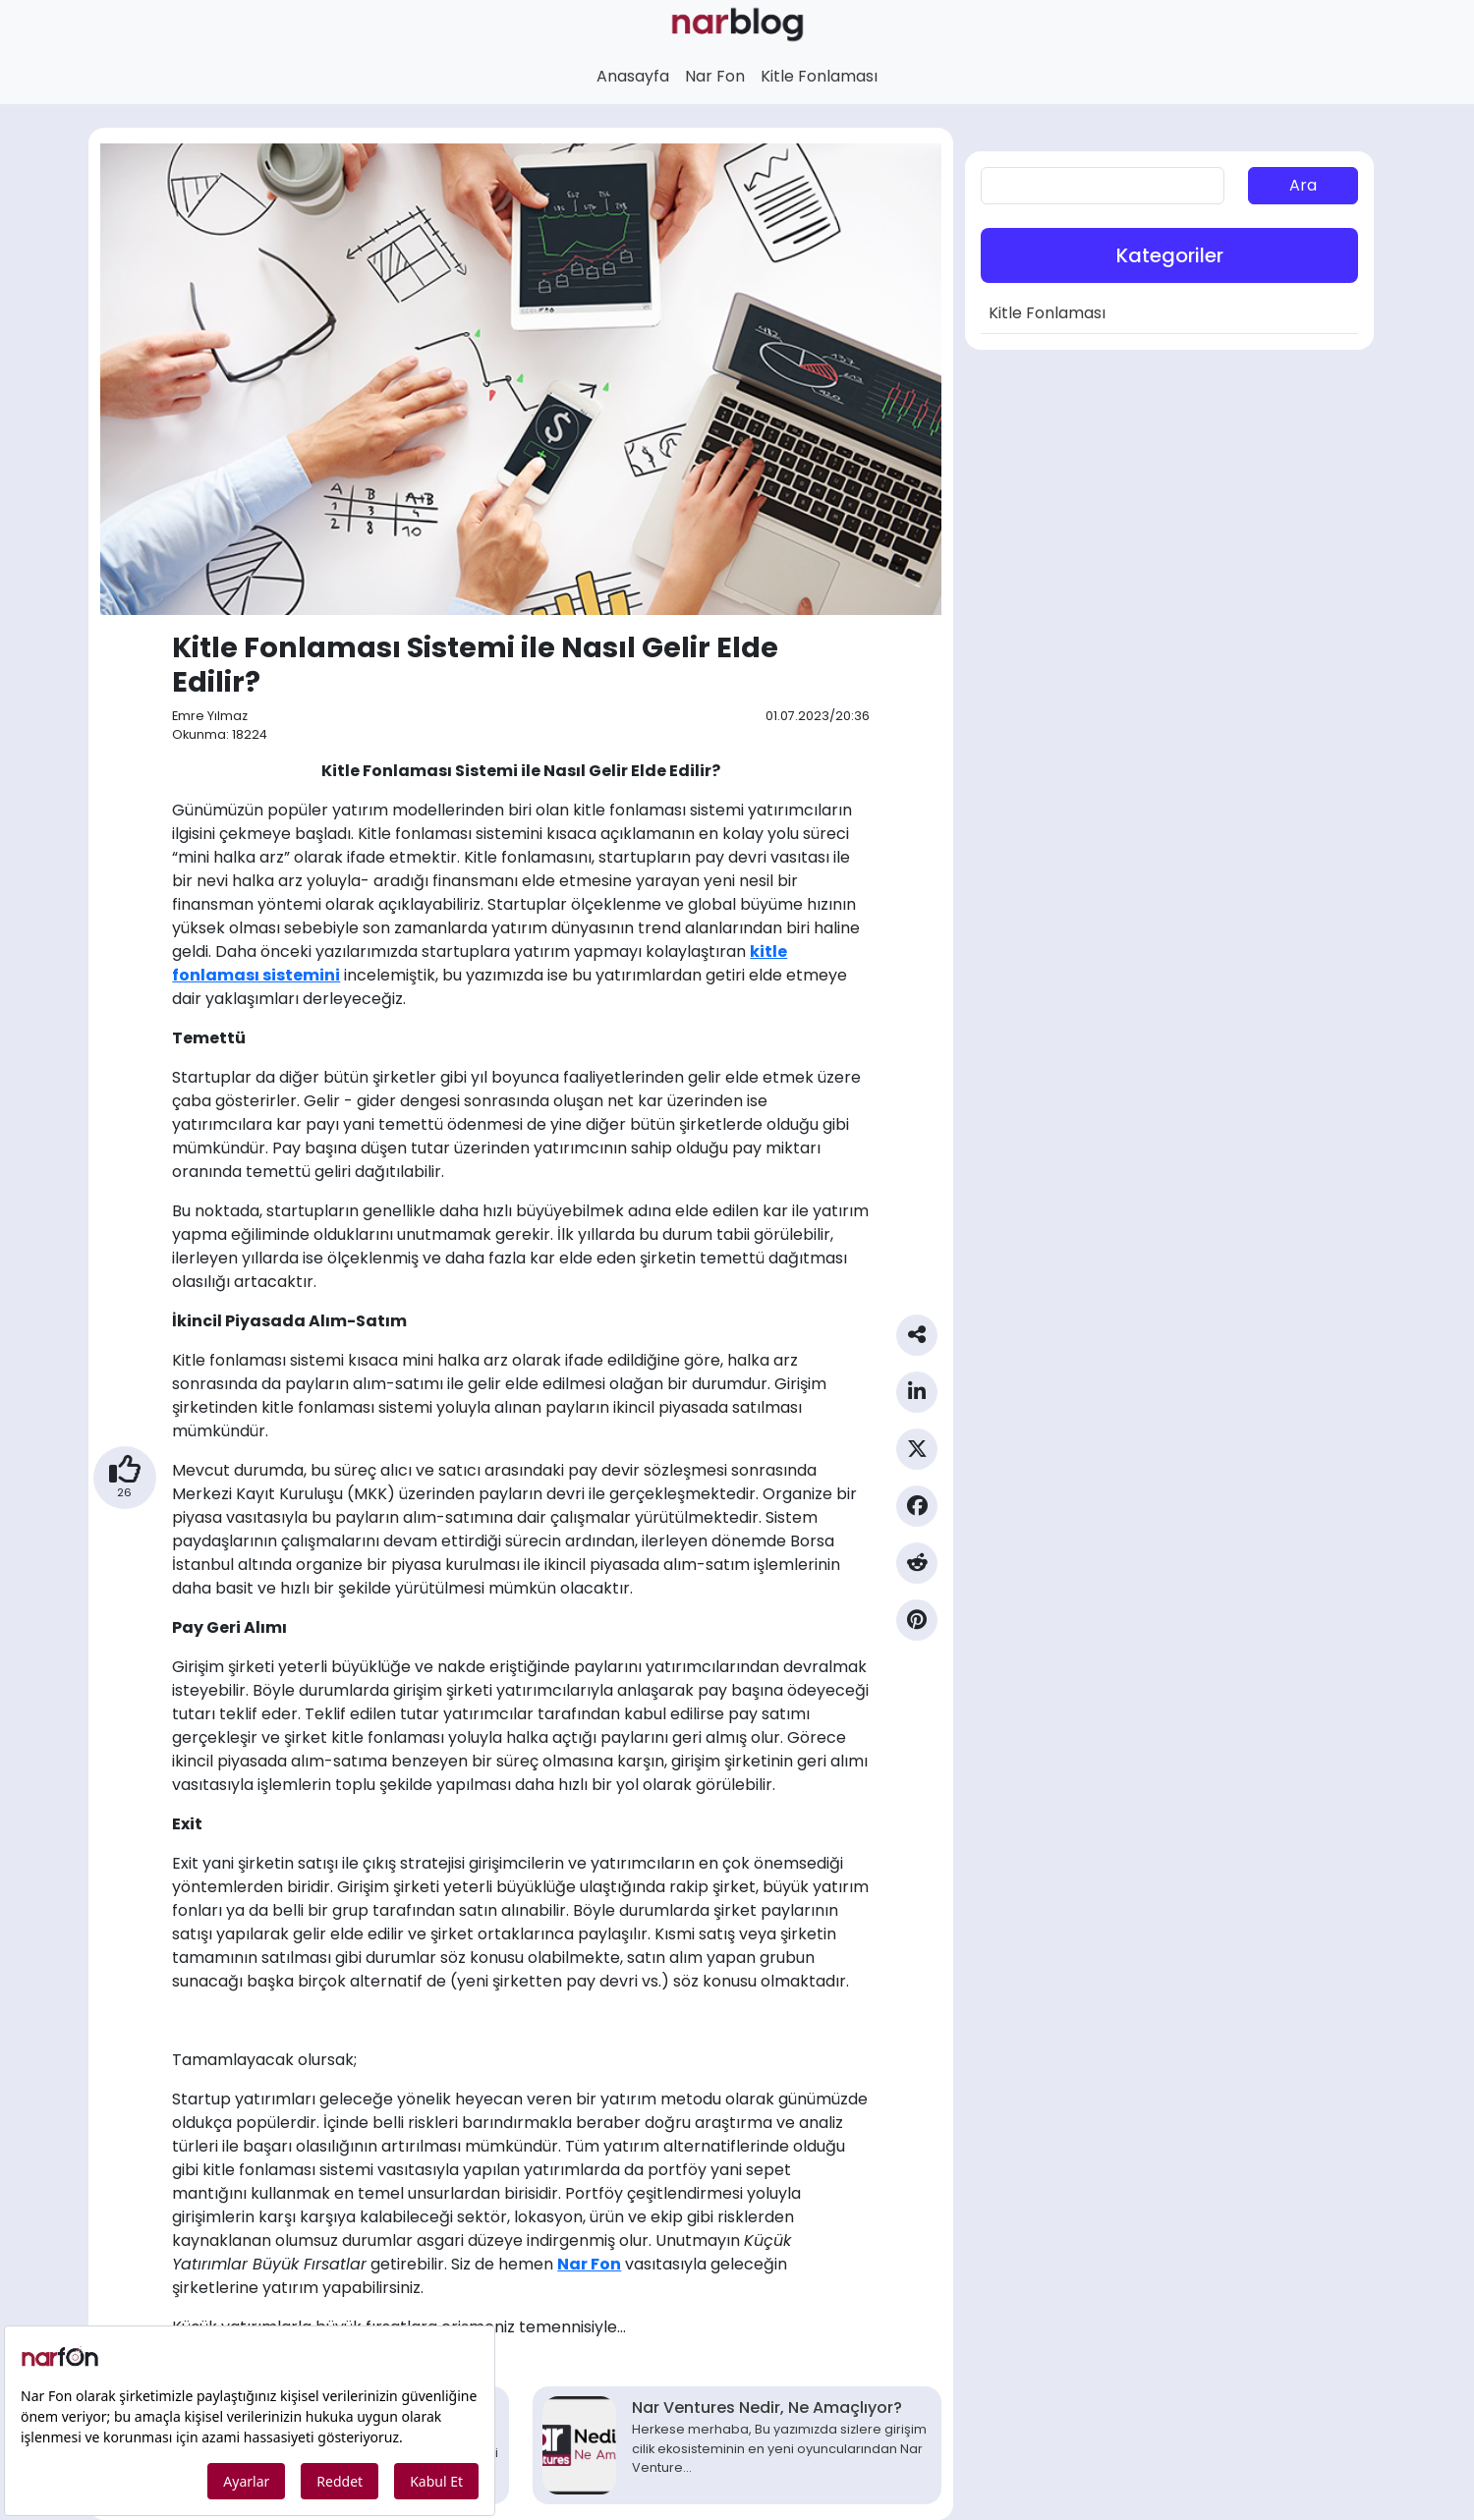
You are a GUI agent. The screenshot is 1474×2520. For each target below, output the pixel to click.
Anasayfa (632, 76)
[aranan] (1102, 185)
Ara (1303, 185)
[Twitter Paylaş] (916, 1456)
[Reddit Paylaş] (916, 1570)
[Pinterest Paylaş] (916, 1627)
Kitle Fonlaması (819, 76)
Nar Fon (715, 76)
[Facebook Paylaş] (916, 1513)
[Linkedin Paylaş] (916, 1400)
